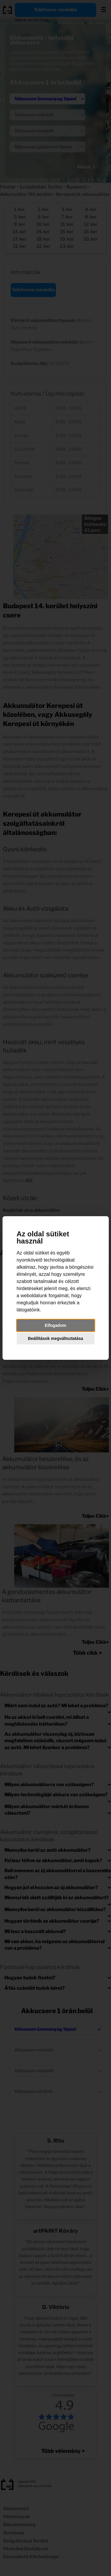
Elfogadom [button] (55, 1325)
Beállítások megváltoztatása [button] (55, 1338)
